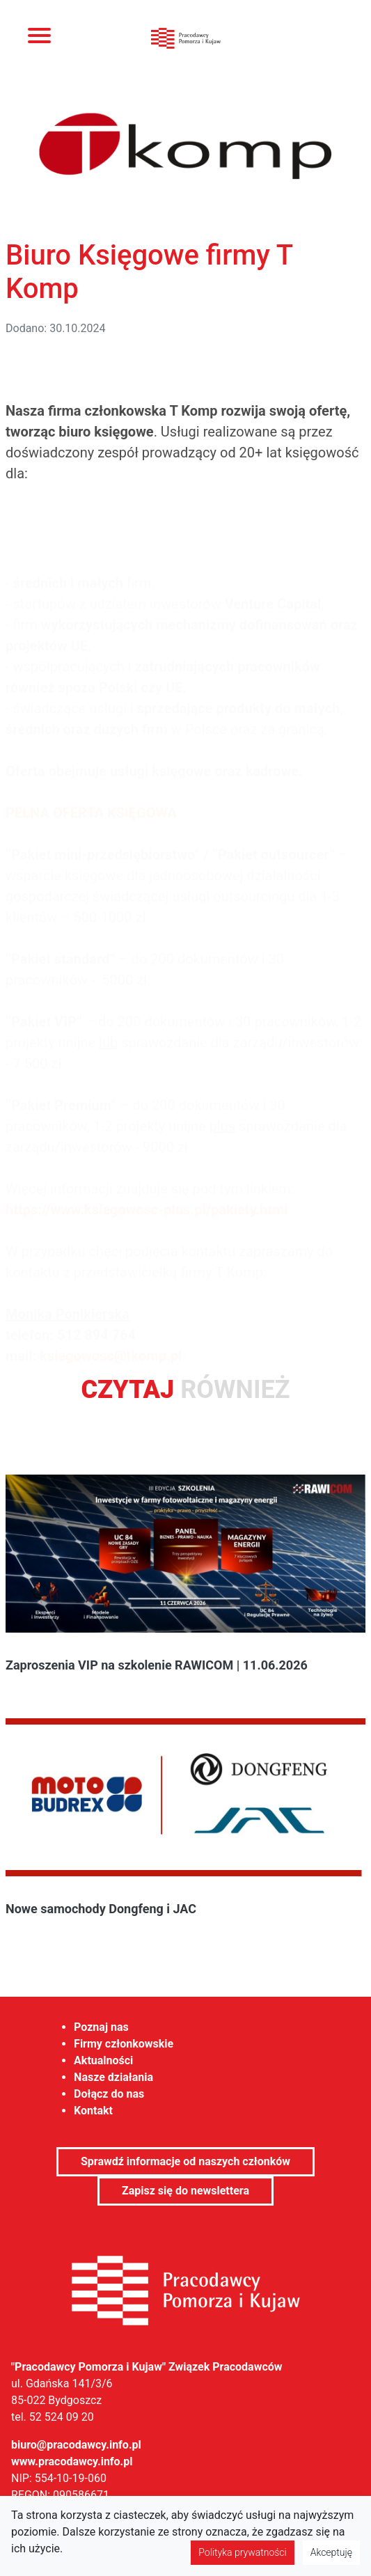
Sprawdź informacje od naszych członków (185, 2161)
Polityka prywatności (242, 2552)
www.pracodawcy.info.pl (72, 2461)
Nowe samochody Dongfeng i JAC (101, 1908)
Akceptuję (331, 2552)
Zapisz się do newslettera (185, 2190)
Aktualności (103, 2060)
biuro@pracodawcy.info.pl (76, 2444)
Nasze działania (113, 2077)
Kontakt (93, 2110)
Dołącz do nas (109, 2093)
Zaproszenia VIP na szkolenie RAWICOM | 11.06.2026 (157, 1665)
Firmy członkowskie (123, 2043)
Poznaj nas (101, 2027)
